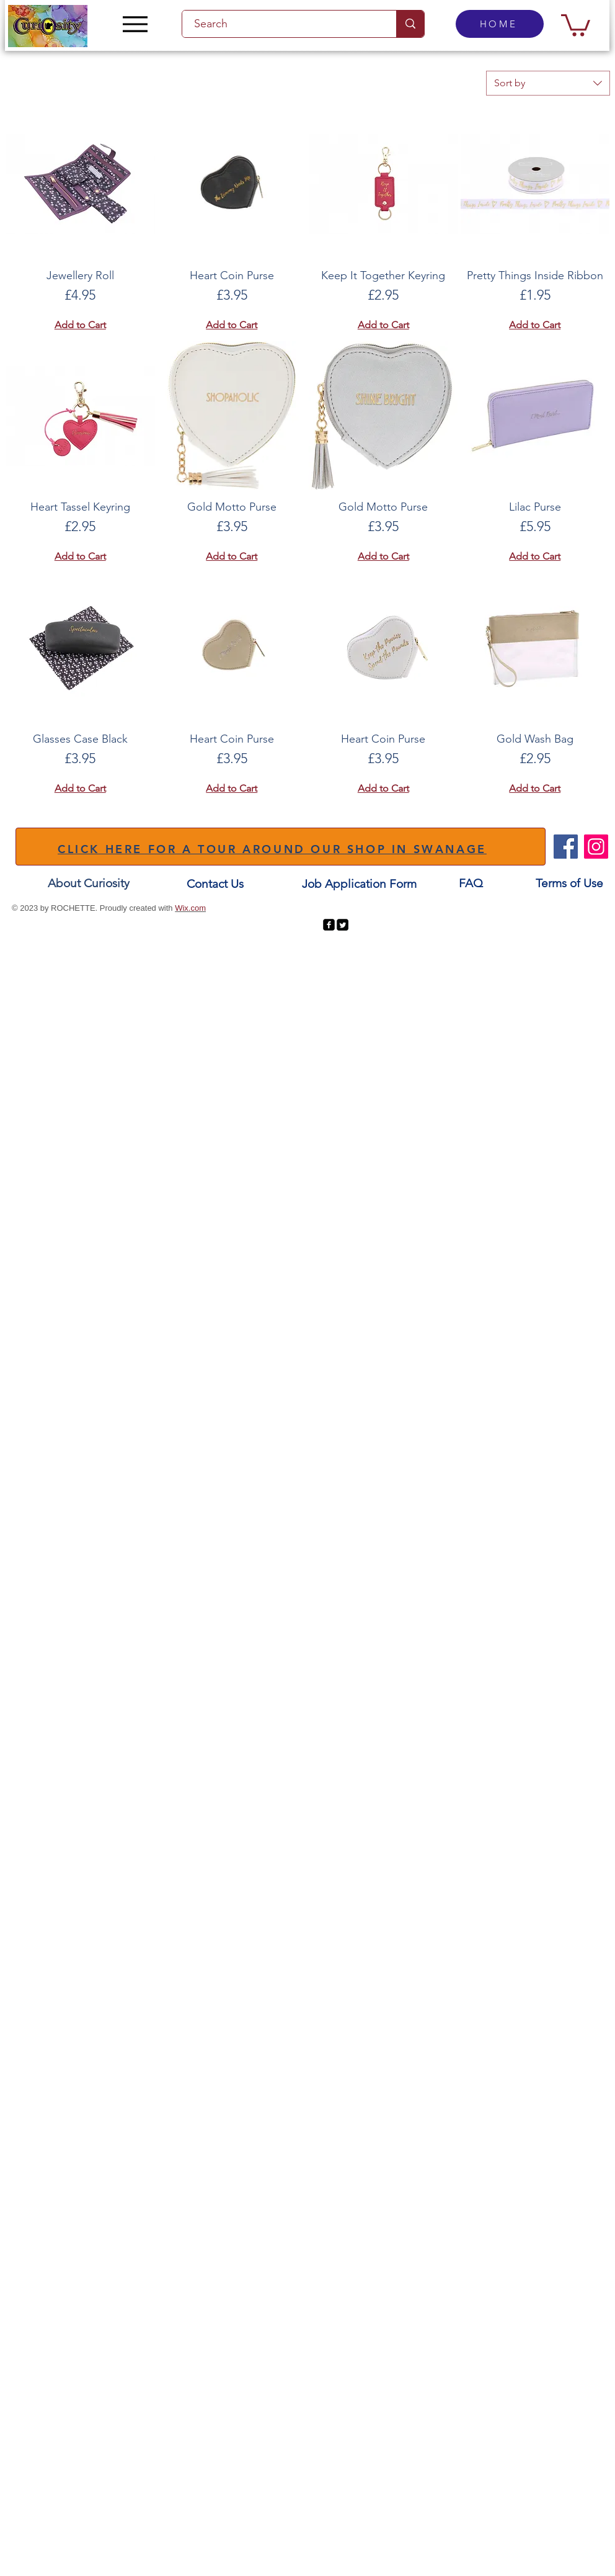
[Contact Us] (215, 884)
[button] (575, 24)
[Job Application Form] (359, 884)
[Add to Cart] (80, 325)
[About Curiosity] (88, 884)
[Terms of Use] (569, 884)
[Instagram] (596, 846)
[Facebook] (566, 846)
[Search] (282, 24)
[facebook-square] (329, 925)
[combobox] (548, 83)
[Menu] (135, 24)
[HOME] (500, 24)
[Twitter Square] (342, 925)
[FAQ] (470, 884)
